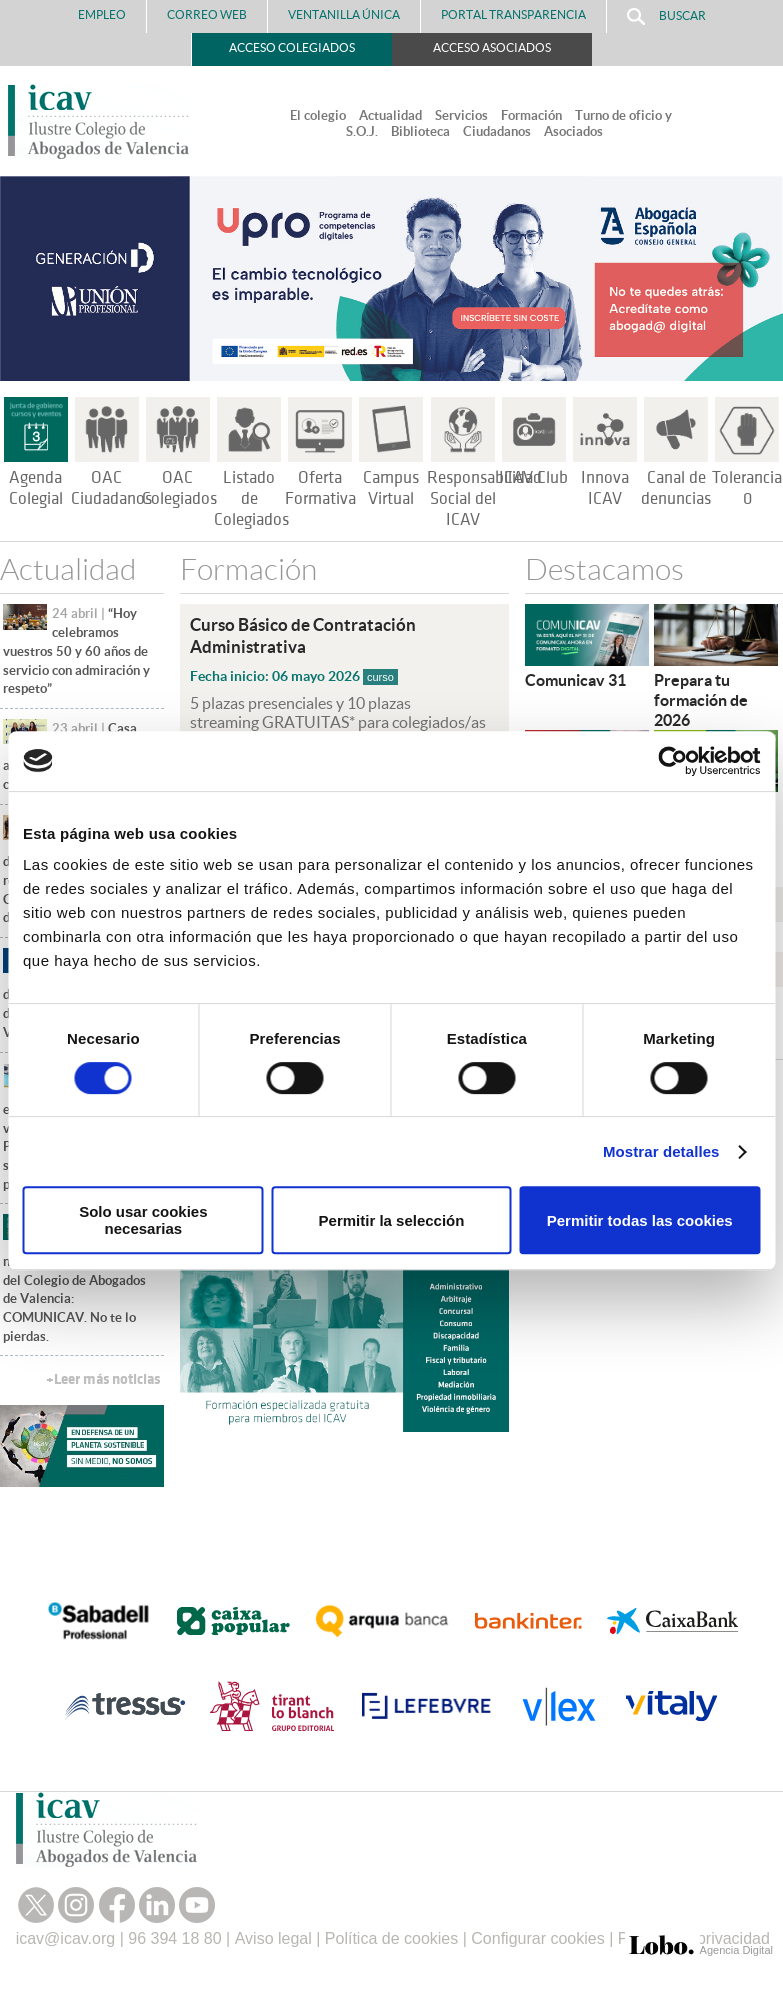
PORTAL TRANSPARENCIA (513, 14)
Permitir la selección (392, 1220)
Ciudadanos (497, 131)
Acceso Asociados (492, 47)
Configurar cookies (537, 1938)
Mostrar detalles (661, 1151)
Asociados (573, 131)
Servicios (461, 115)
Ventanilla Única (344, 14)
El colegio (318, 115)
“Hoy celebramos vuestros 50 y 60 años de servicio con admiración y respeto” (76, 651)
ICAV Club (533, 478)
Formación (531, 115)
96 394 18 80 (174, 1938)
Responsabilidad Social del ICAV (484, 499)
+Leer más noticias (103, 1379)
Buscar (666, 16)
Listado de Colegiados (251, 499)
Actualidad (390, 115)
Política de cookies (391, 1938)
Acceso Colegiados (292, 47)
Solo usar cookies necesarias (143, 1220)
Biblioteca (420, 131)
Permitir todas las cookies (640, 1220)
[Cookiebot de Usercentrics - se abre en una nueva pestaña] (672, 761)
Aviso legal (273, 1938)
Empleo (102, 14)
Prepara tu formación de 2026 (701, 700)
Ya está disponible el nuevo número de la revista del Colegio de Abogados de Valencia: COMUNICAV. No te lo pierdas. (81, 1279)
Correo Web (207, 14)
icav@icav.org (66, 1938)
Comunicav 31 (575, 680)
